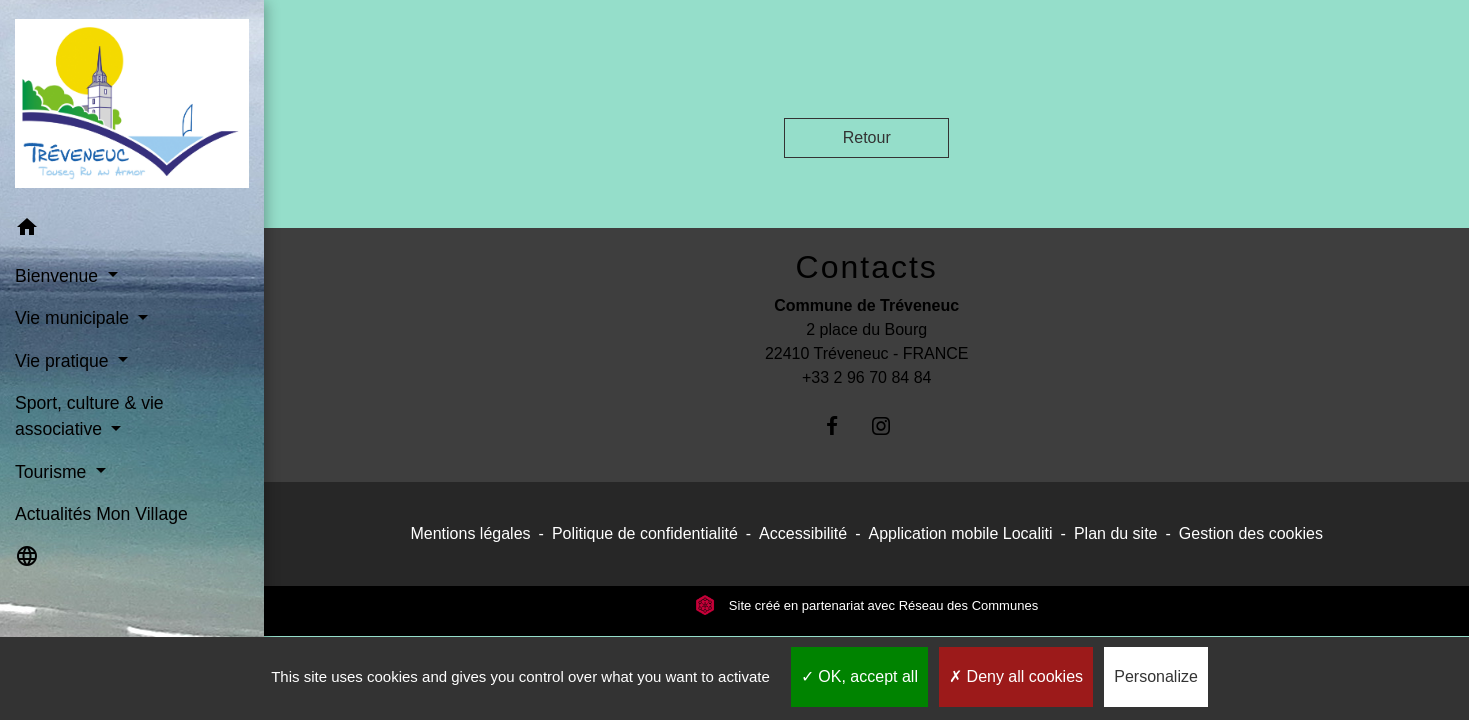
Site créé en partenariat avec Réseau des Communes (866, 605)
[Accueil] (132, 103)
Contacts (867, 267)
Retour (867, 137)
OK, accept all (859, 676)
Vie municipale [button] (74, 318)
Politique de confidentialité (645, 533)
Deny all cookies (1016, 676)
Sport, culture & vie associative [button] (89, 416)
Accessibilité (803, 533)
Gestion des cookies (1251, 533)
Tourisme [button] (53, 472)
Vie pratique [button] (64, 361)
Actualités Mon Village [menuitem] (101, 514)
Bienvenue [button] (59, 276)
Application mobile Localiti (960, 533)
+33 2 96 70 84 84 (866, 377)
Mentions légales (470, 533)
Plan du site (1116, 533)
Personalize (1156, 676)
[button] (132, 230)
